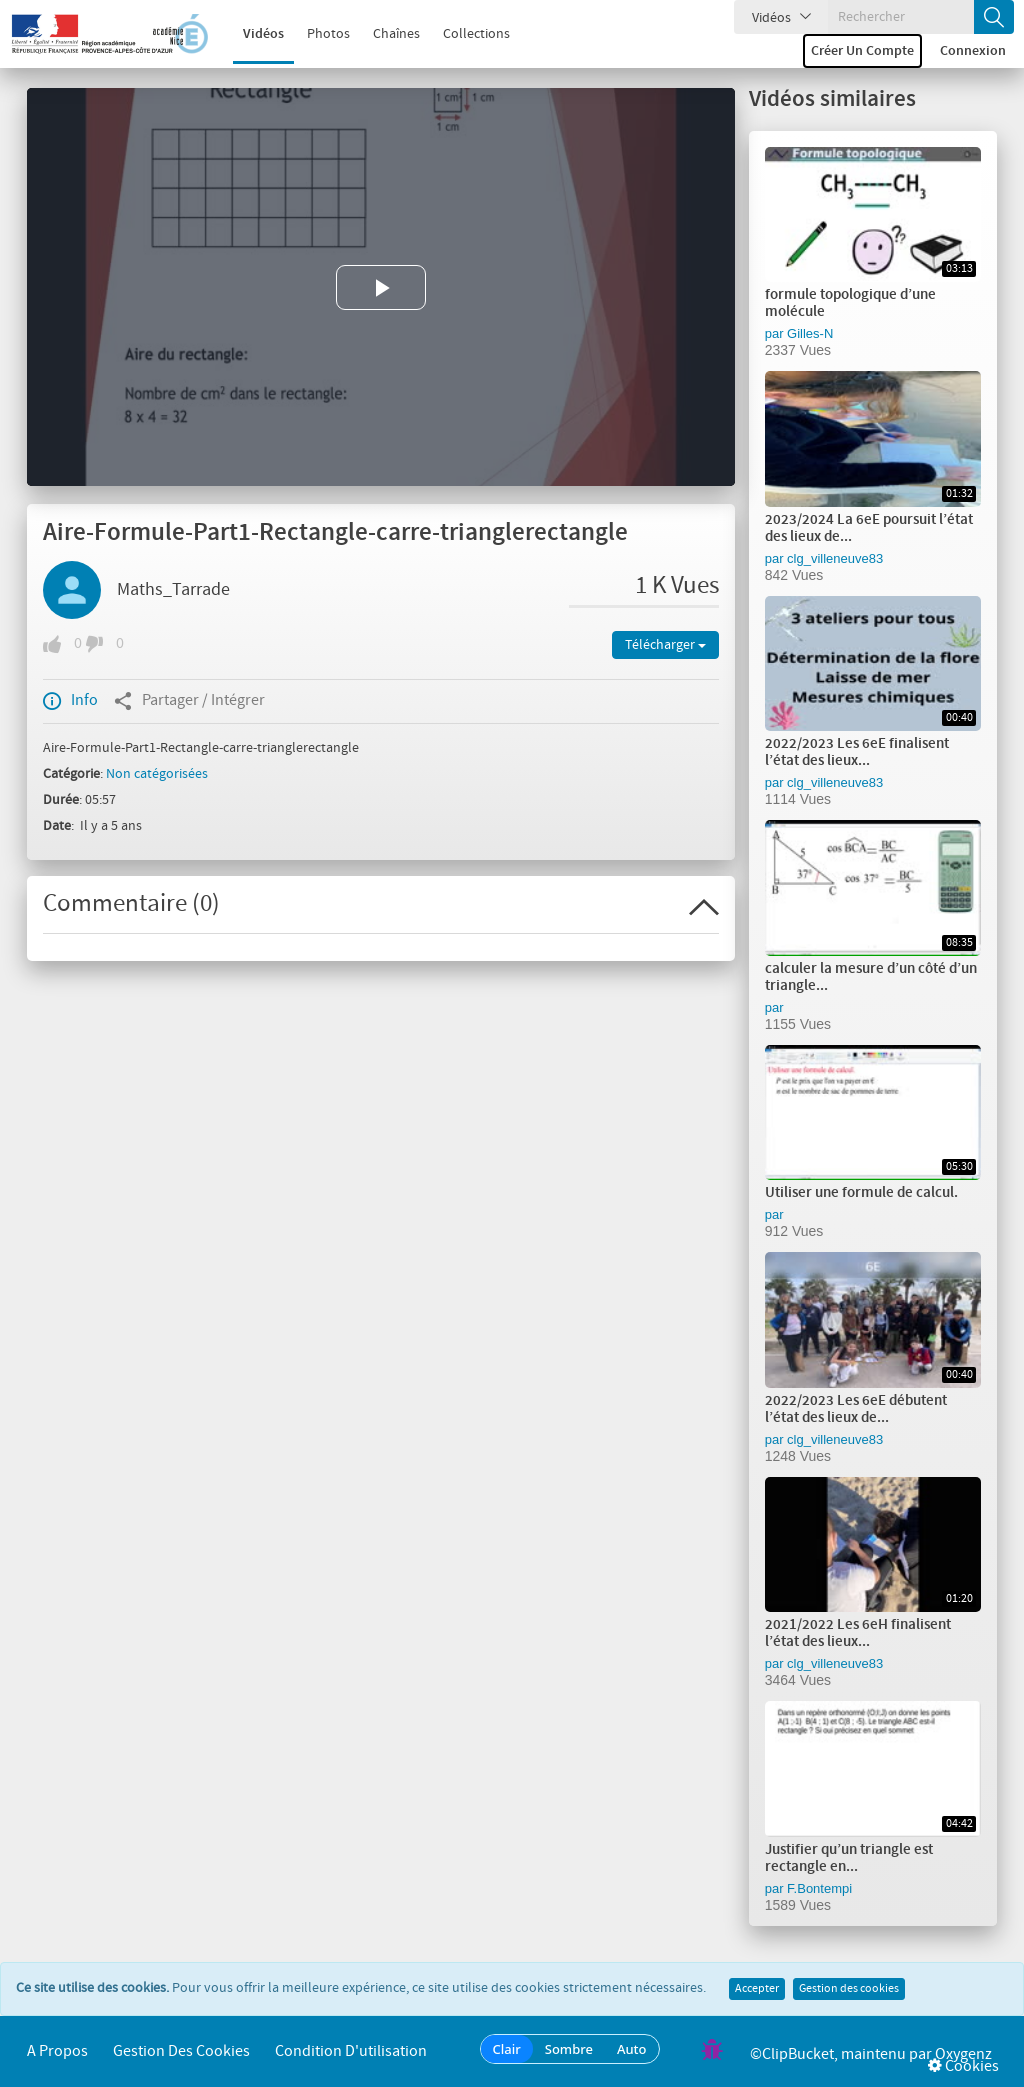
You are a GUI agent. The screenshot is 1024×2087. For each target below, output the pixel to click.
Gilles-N (810, 333)
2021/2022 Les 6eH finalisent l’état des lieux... (858, 1633)
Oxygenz (963, 2054)
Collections (463, 34)
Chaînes (383, 34)
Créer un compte (862, 51)
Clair (507, 2049)
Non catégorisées (157, 774)
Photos (315, 34)
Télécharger (665, 645)
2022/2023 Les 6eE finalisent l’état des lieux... (857, 752)
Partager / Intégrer (189, 701)
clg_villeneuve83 (835, 558)
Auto (632, 2049)
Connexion (973, 51)
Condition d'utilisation (351, 2051)
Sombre (569, 2049)
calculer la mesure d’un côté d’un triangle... (871, 977)
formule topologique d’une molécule (850, 303)
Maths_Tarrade (173, 590)
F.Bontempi (819, 1888)
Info (70, 701)
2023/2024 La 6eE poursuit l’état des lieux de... (869, 528)
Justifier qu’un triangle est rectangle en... (849, 1858)
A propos (57, 2051)
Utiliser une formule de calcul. (861, 1193)
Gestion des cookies (849, 1989)
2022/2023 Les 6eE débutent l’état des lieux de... (856, 1409)
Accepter (757, 1989)
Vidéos (250, 34)
